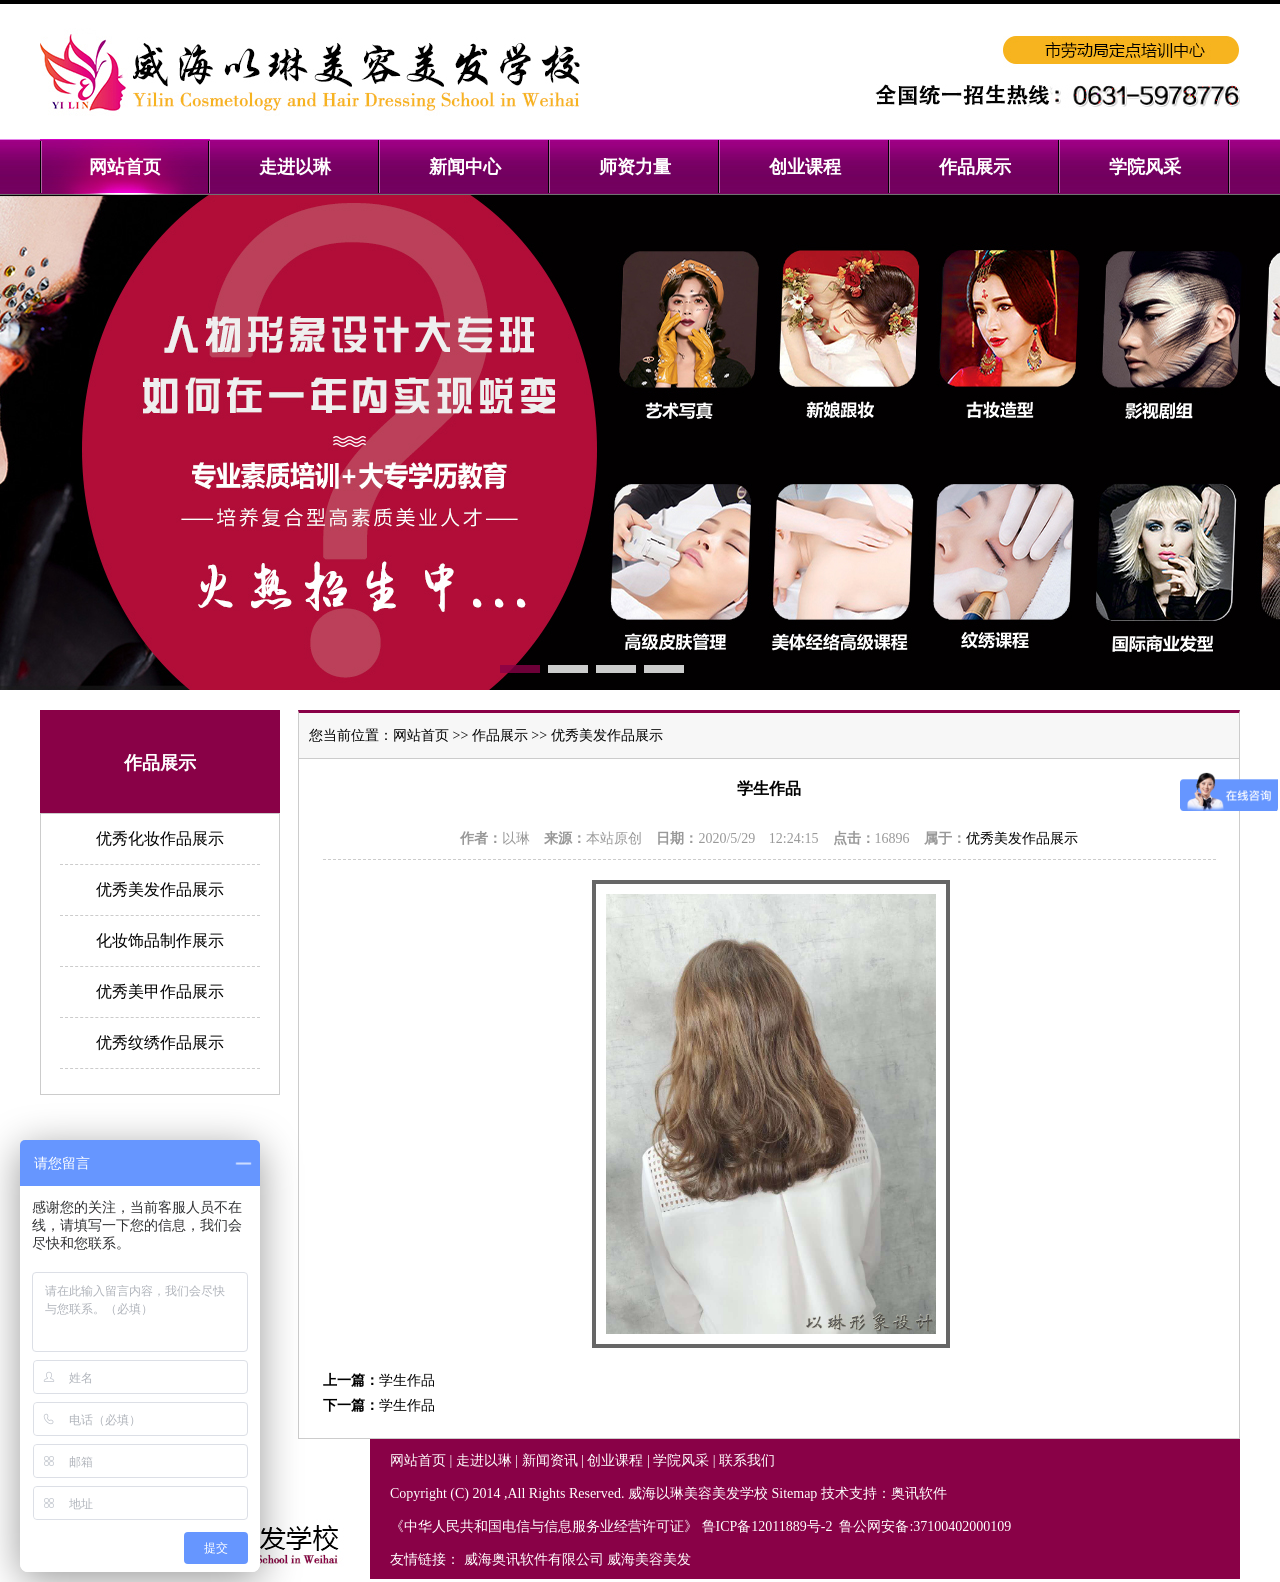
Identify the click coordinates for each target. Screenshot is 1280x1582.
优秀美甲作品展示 (160, 991)
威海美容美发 (649, 1559)
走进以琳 (484, 1460)
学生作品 (407, 1380)
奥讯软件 (919, 1493)
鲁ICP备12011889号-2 (769, 1526)
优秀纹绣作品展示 (160, 1042)
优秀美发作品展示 (160, 889)
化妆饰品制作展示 (160, 940)
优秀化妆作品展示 (160, 838)
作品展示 (500, 735)
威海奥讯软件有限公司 (534, 1559)
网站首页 (421, 735)
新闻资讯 (550, 1460)
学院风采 (681, 1460)
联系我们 (747, 1460)
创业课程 (615, 1460)
